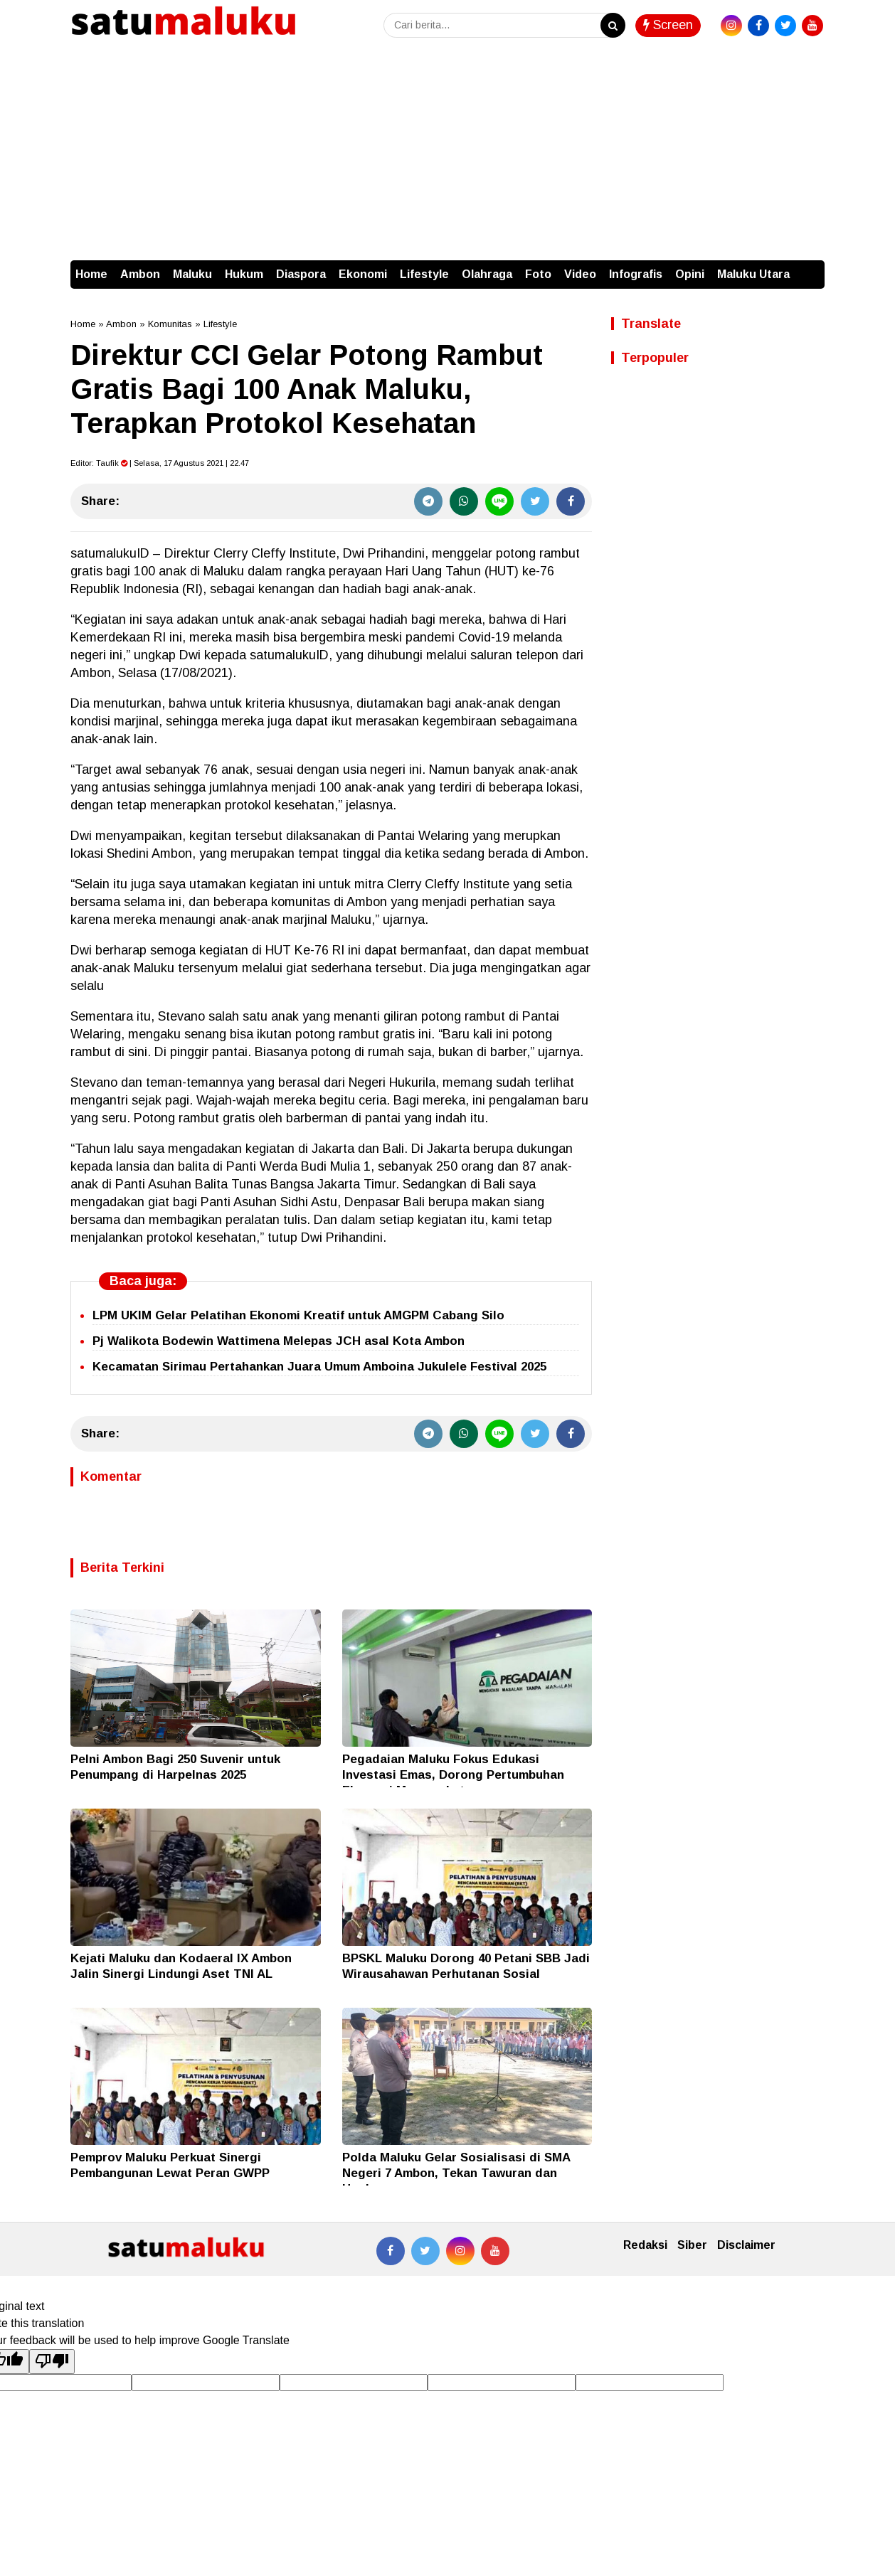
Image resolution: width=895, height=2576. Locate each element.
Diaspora (301, 274)
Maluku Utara (753, 274)
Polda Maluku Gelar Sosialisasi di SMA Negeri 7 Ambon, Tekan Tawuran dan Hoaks (456, 2173)
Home (91, 274)
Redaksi (645, 2245)
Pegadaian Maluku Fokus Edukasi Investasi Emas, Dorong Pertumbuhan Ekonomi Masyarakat (453, 1774)
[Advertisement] (447, 153)
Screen (668, 25)
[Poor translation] (52, 2361)
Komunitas (170, 324)
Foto (538, 274)
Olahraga (487, 274)
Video (580, 274)
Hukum (244, 274)
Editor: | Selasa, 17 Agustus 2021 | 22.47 (159, 463)
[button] (810, 267)
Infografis (635, 274)
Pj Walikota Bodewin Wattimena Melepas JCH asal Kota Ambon (278, 1341)
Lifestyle (424, 274)
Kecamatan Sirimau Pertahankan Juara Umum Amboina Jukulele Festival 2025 (319, 1366)
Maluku (192, 274)
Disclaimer (746, 2245)
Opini (689, 274)
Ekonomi (363, 274)
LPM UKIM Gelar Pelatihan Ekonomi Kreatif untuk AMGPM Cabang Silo (298, 1315)
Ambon (140, 274)
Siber (692, 2245)
